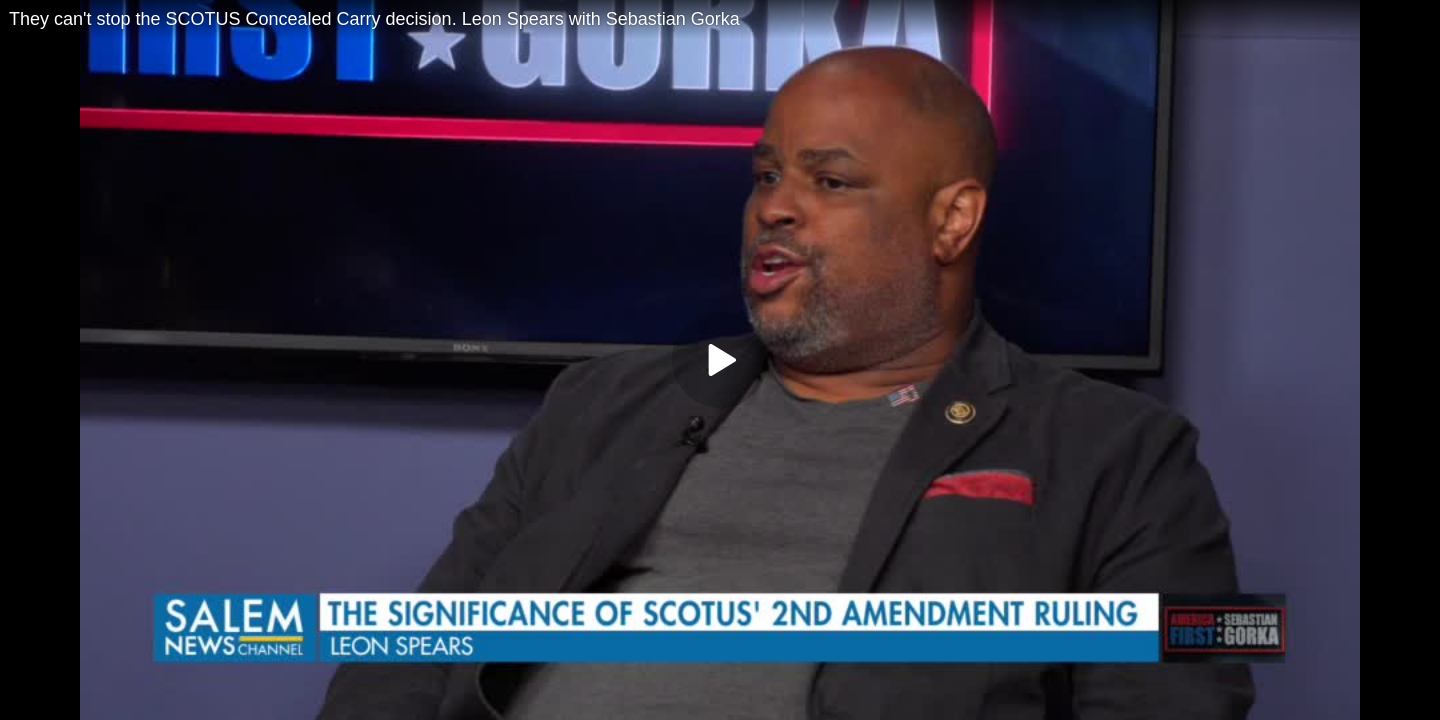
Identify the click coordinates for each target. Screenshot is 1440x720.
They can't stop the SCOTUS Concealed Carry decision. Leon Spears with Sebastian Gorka (374, 19)
